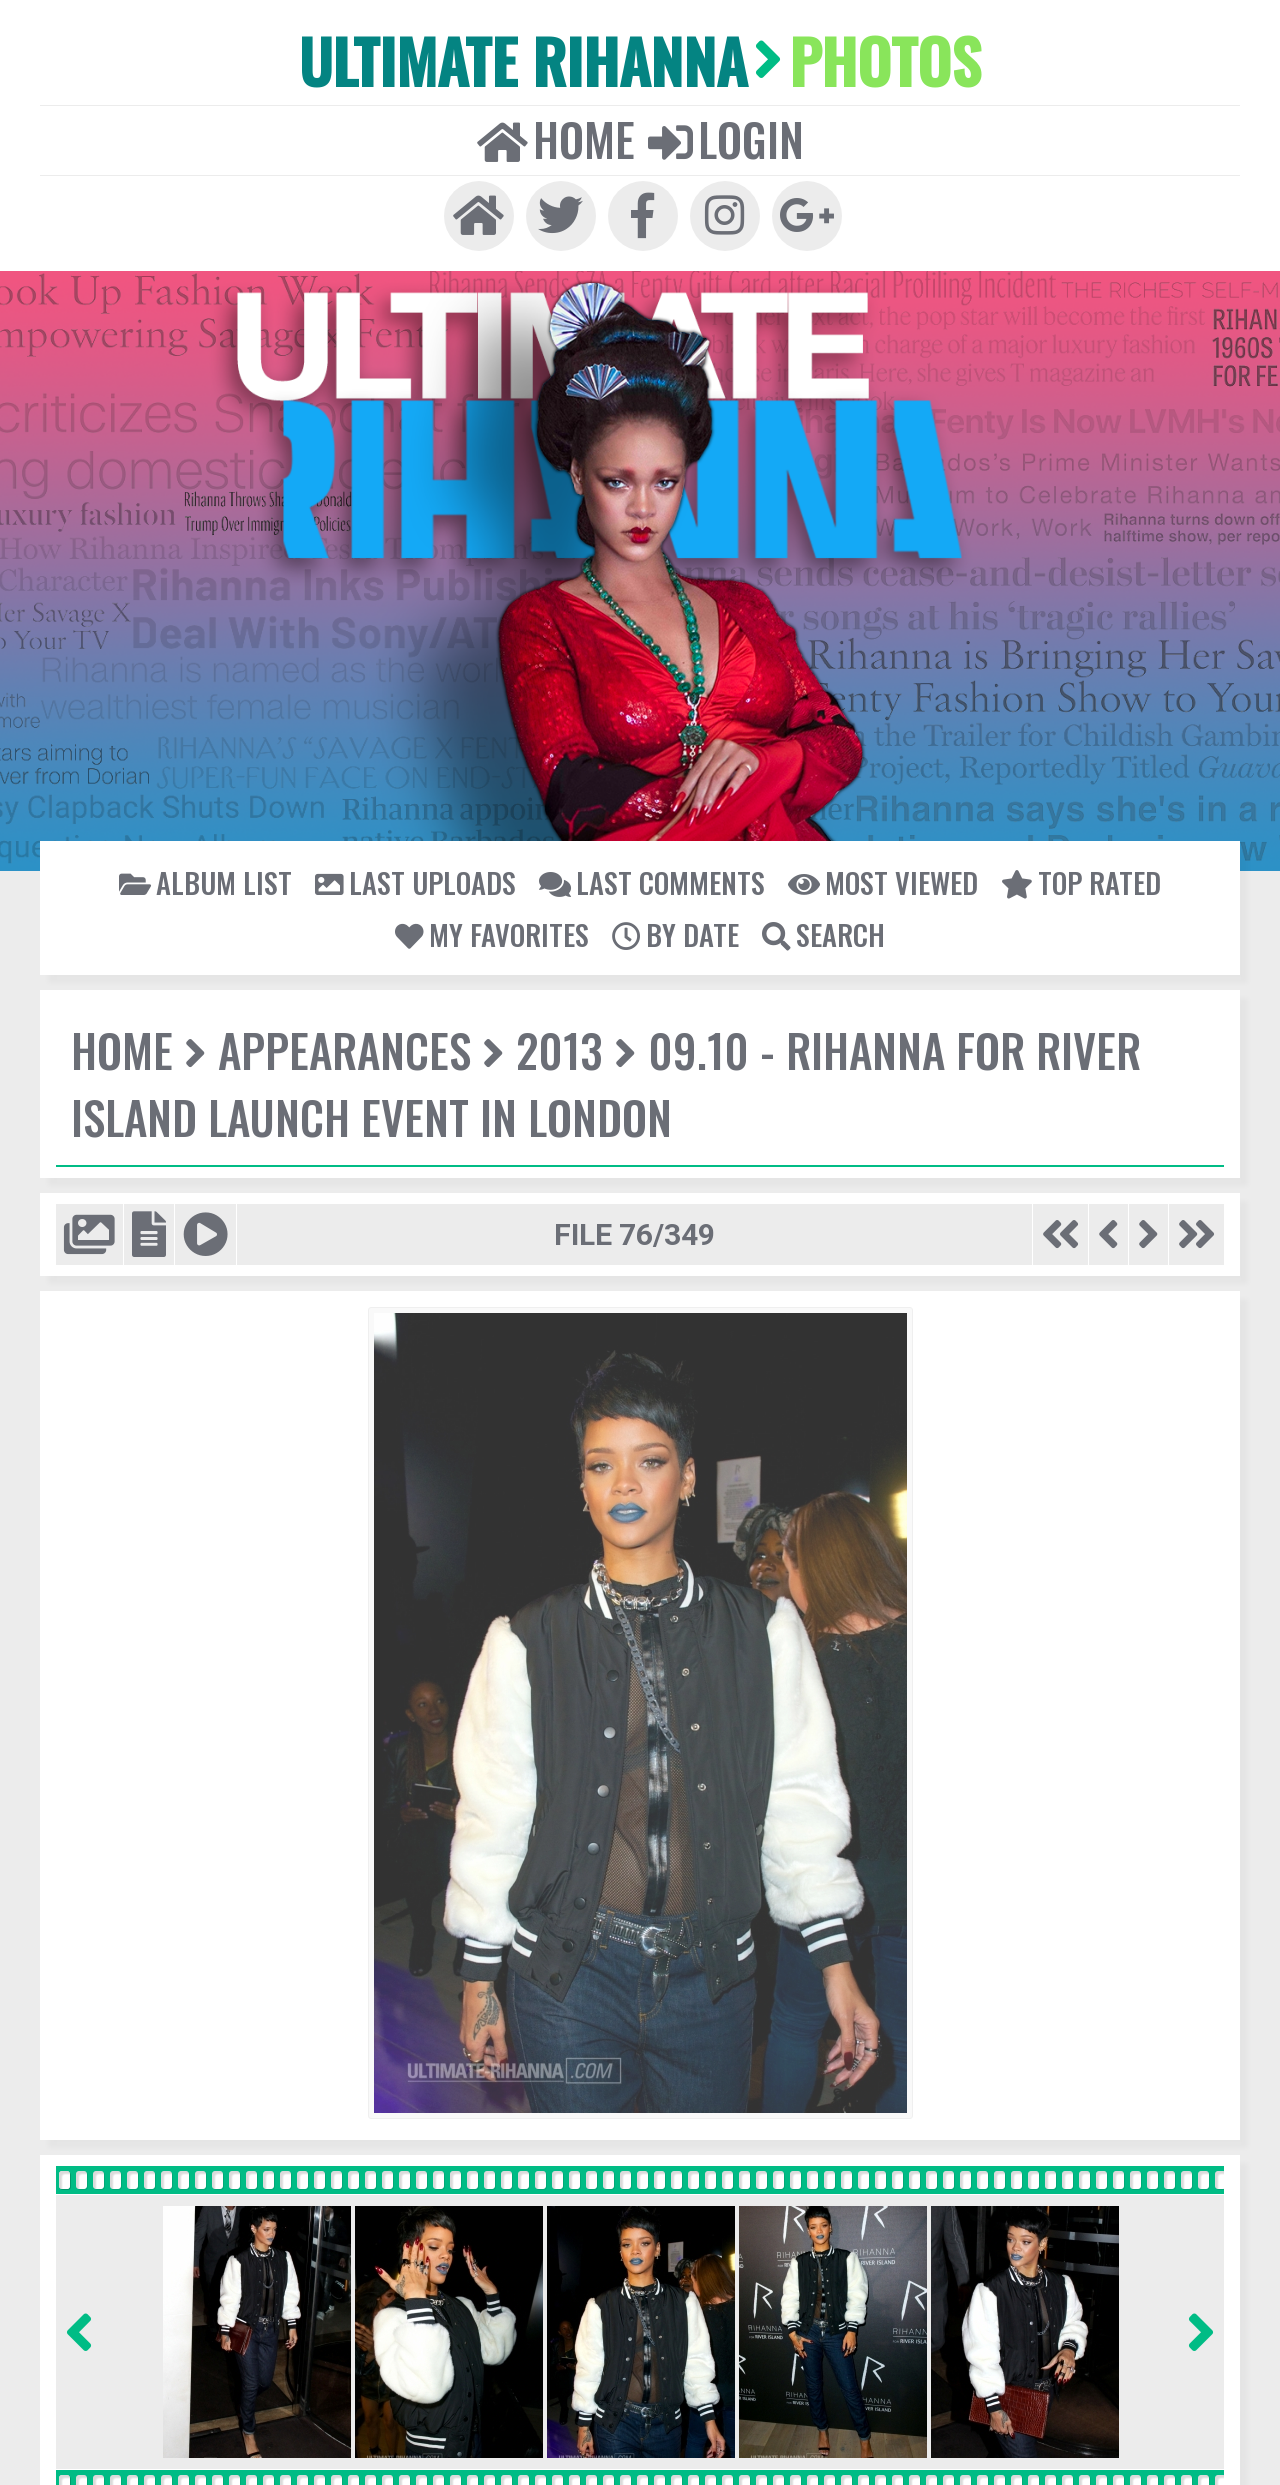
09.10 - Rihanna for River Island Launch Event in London (601, 1081)
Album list (211, 880)
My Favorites (494, 932)
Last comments (650, 880)
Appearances (342, 1048)
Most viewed (879, 880)
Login (725, 137)
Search (822, 932)
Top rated (1076, 880)
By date (675, 932)
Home (557, 137)
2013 (555, 1048)
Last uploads (417, 880)
